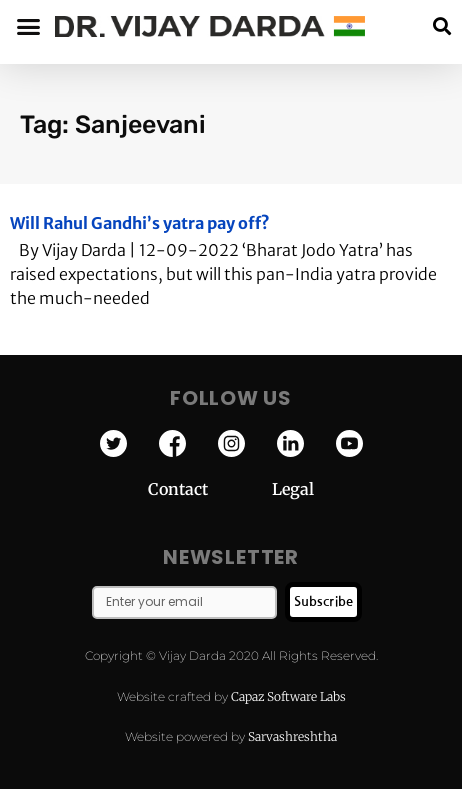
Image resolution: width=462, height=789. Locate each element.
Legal (293, 489)
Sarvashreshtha (292, 736)
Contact (210, 489)
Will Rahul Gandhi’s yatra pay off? (140, 223)
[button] (441, 26)
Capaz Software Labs (288, 696)
